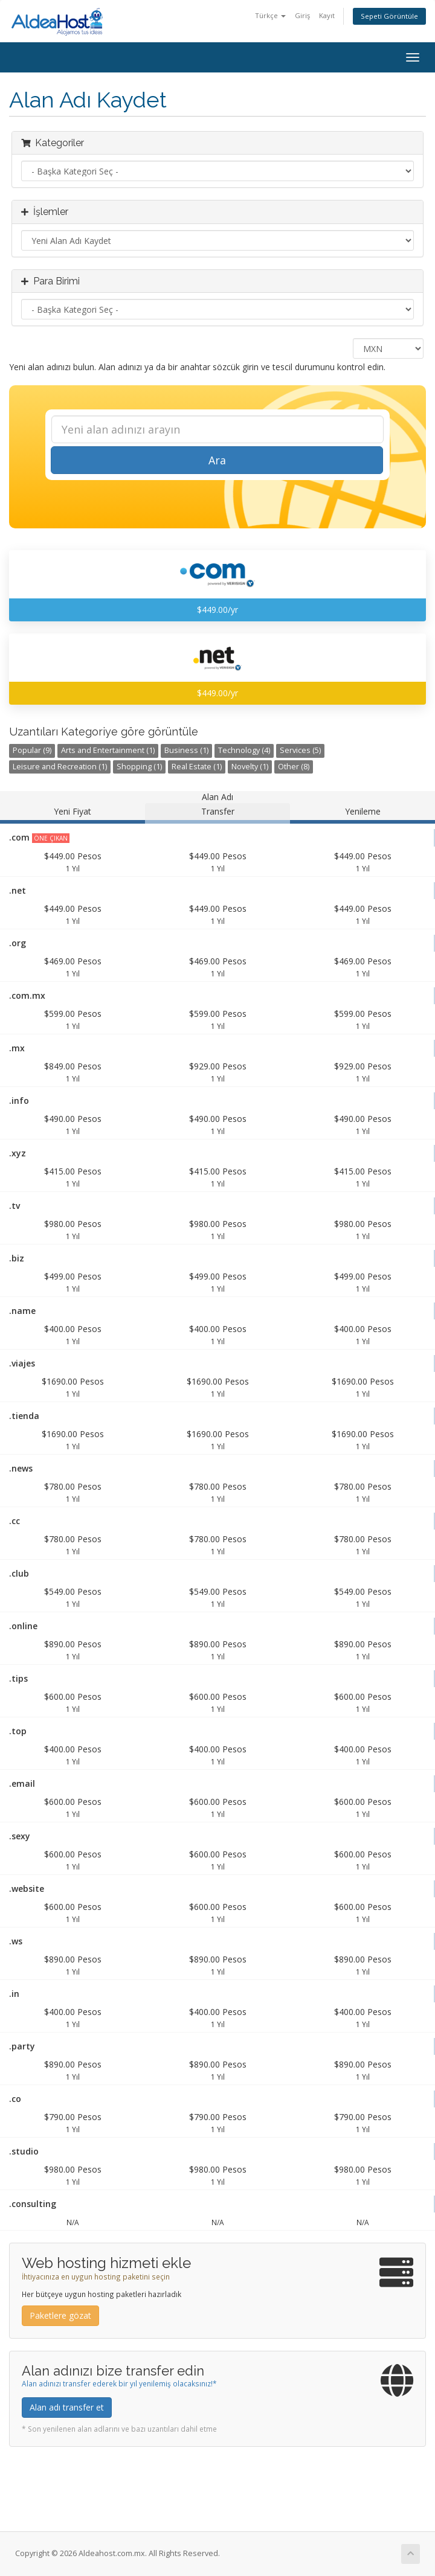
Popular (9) (32, 750)
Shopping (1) (139, 766)
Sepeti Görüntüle (389, 16)
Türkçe (270, 15)
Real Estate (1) (197, 766)
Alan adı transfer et (67, 2407)
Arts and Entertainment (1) (108, 750)
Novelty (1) (249, 766)
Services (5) (300, 750)
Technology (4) (244, 750)
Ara (217, 460)
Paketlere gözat (60, 2315)
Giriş (302, 15)
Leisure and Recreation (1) (60, 766)
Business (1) (186, 750)
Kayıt (327, 15)
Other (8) (293, 766)
